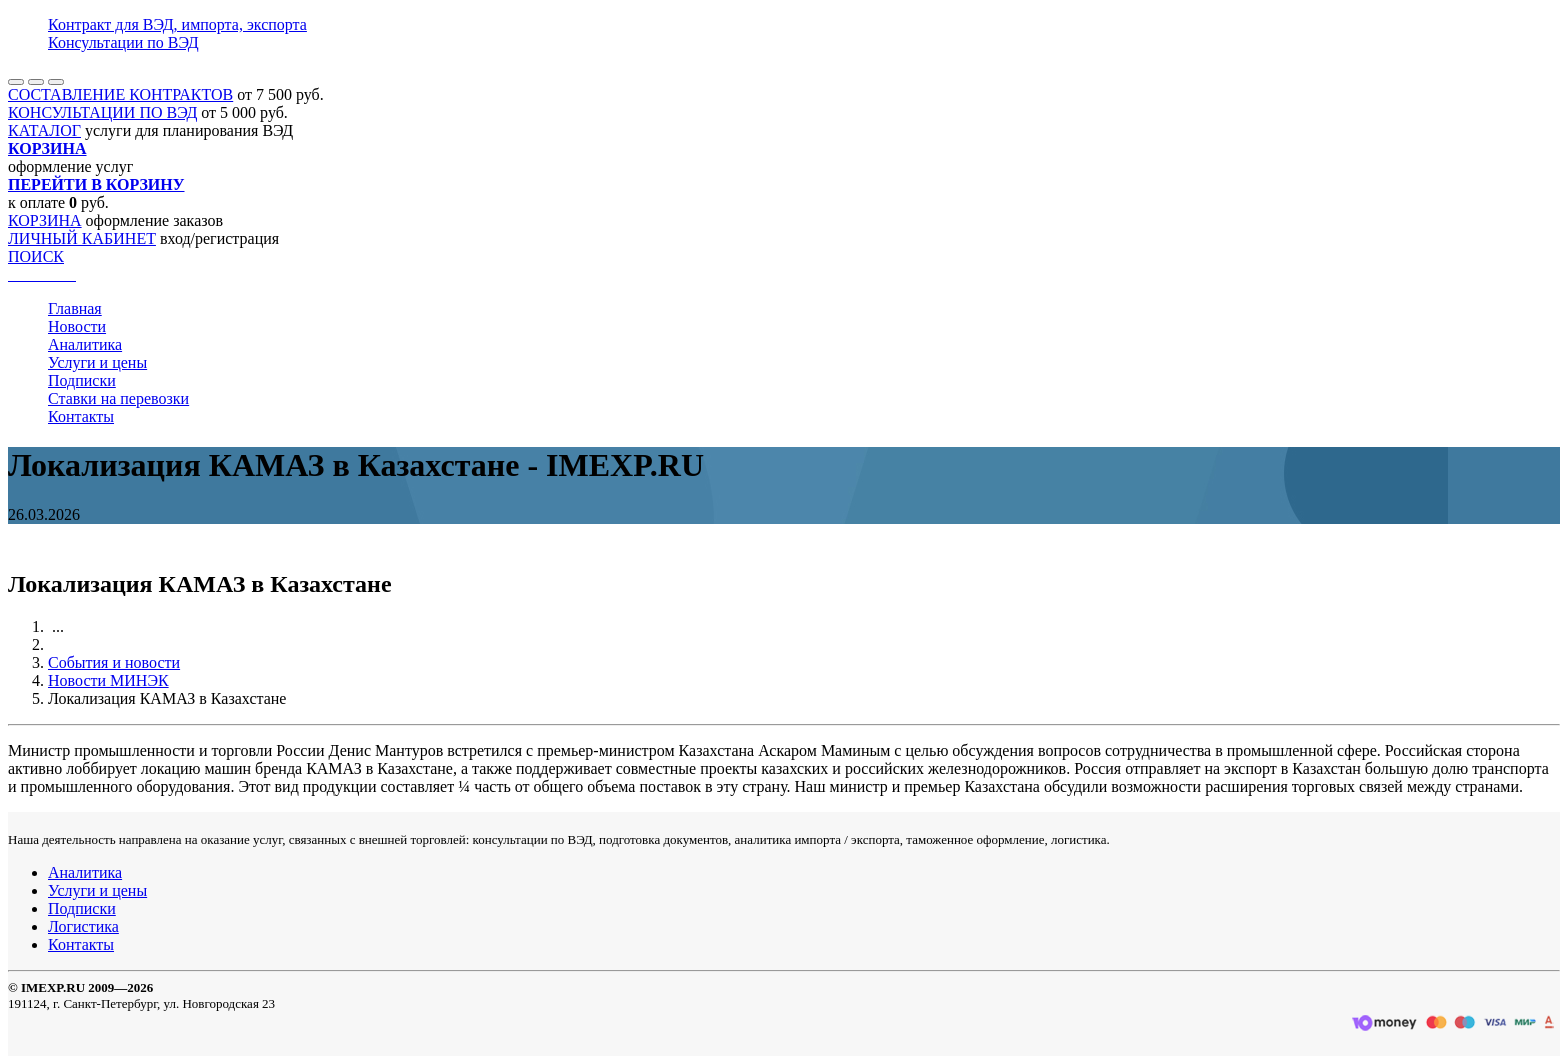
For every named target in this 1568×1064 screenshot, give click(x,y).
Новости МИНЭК (108, 680)
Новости (77, 326)
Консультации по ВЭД (123, 42)
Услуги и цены (97, 362)
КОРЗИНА (45, 220)
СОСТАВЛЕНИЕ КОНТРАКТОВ (120, 94)
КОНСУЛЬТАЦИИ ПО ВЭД (102, 112)
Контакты (81, 416)
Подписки (82, 380)
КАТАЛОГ (44, 130)
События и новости (114, 662)
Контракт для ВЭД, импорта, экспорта (177, 24)
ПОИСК (36, 256)
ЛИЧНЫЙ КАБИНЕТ (82, 238)
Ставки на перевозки (118, 398)
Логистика (83, 926)
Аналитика (85, 344)
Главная (75, 308)
